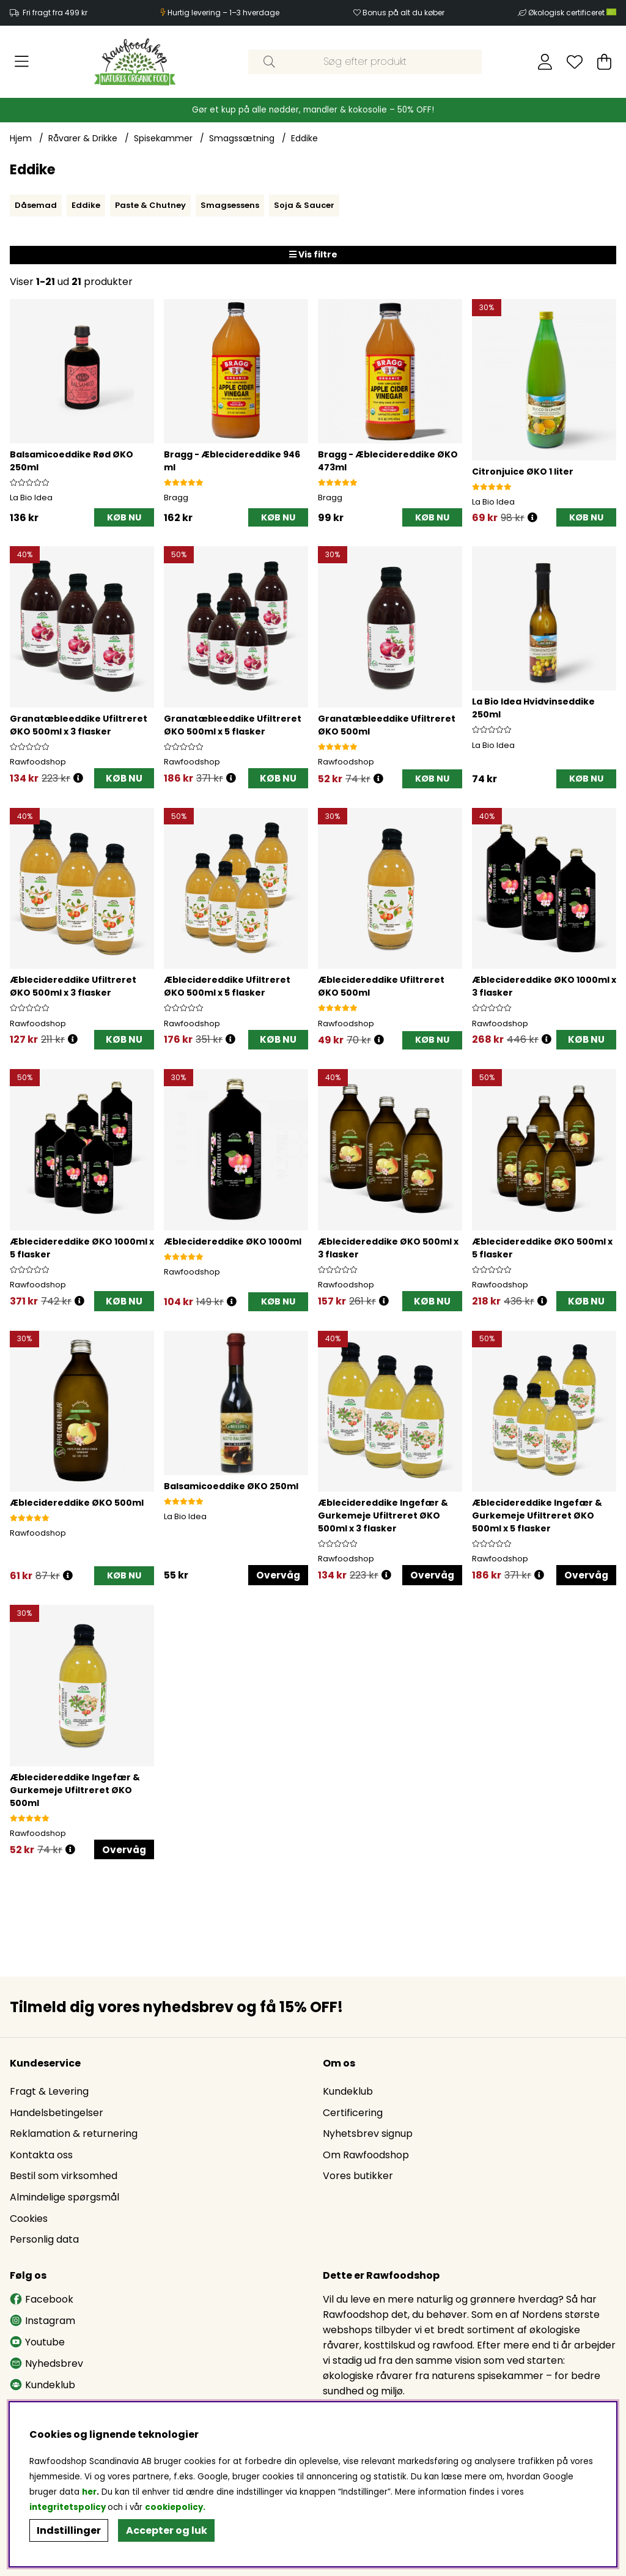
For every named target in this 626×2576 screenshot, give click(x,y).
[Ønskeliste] (574, 62)
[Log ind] (545, 62)
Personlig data (44, 2242)
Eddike (304, 138)
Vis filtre (313, 254)
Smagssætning (241, 138)
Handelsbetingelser (56, 2116)
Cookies (29, 2222)
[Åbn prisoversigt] (532, 517)
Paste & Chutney (150, 205)
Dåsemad (36, 205)
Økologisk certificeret (572, 12)
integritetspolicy (67, 2507)
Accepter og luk (166, 2530)
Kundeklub (348, 2094)
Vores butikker (358, 2179)
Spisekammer (163, 138)
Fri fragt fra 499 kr (55, 12)
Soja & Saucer (304, 205)
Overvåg (278, 1579)
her (89, 2492)
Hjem (21, 138)
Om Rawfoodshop (366, 2158)
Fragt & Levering (49, 2094)
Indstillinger (69, 2530)
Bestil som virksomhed (63, 2179)
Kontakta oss (41, 2158)
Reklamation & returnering (74, 2137)
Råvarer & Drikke (82, 138)
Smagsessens (230, 205)
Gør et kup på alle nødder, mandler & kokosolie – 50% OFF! (313, 110)
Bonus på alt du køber (403, 12)
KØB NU (124, 779)
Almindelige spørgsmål (64, 2200)
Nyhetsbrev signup (368, 2137)
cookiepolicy (174, 2507)
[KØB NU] (124, 517)
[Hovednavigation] (22, 62)
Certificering (353, 2116)
